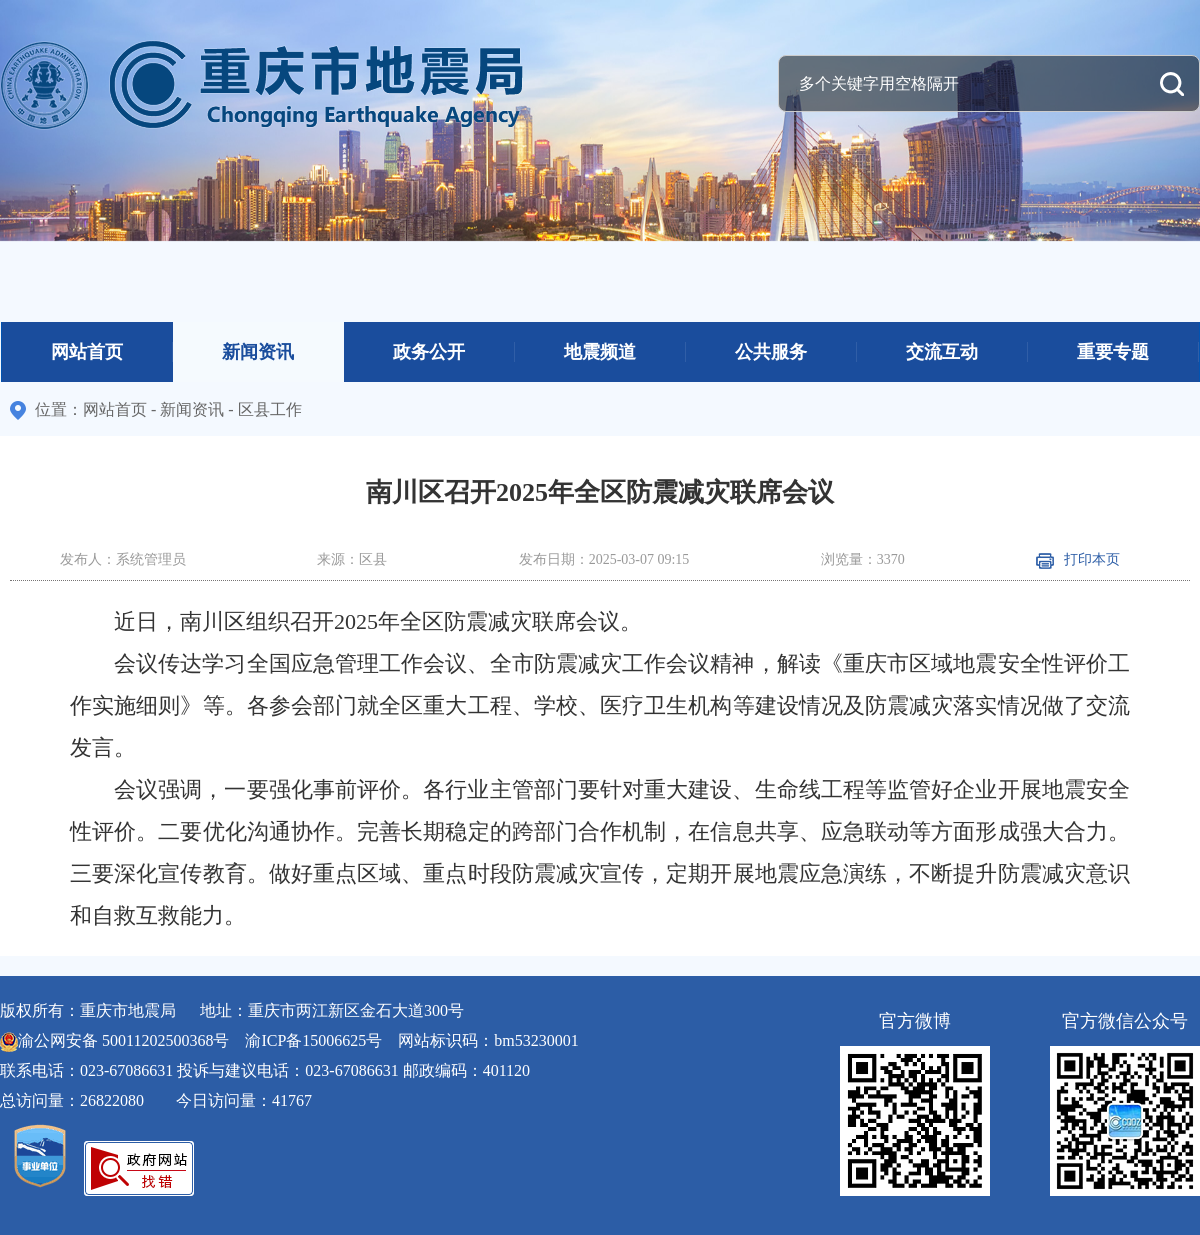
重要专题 (1113, 352)
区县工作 (270, 409)
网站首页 (87, 352)
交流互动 (942, 352)
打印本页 (1078, 559)
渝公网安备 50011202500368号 (123, 1040)
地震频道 (600, 352)
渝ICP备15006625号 (313, 1040)
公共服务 (771, 352)
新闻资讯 (258, 352)
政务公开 (429, 352)
